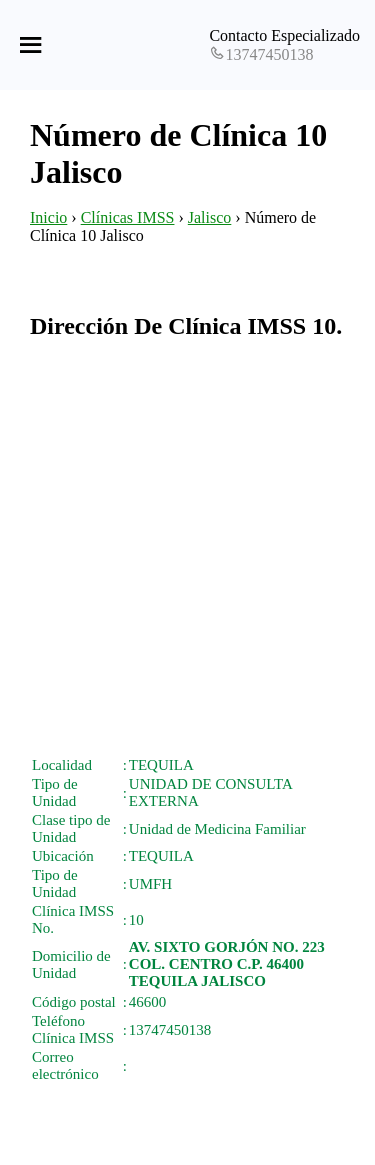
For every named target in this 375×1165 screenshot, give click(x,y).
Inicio (48, 217)
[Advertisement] (187, 547)
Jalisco (210, 217)
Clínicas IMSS (128, 217)
